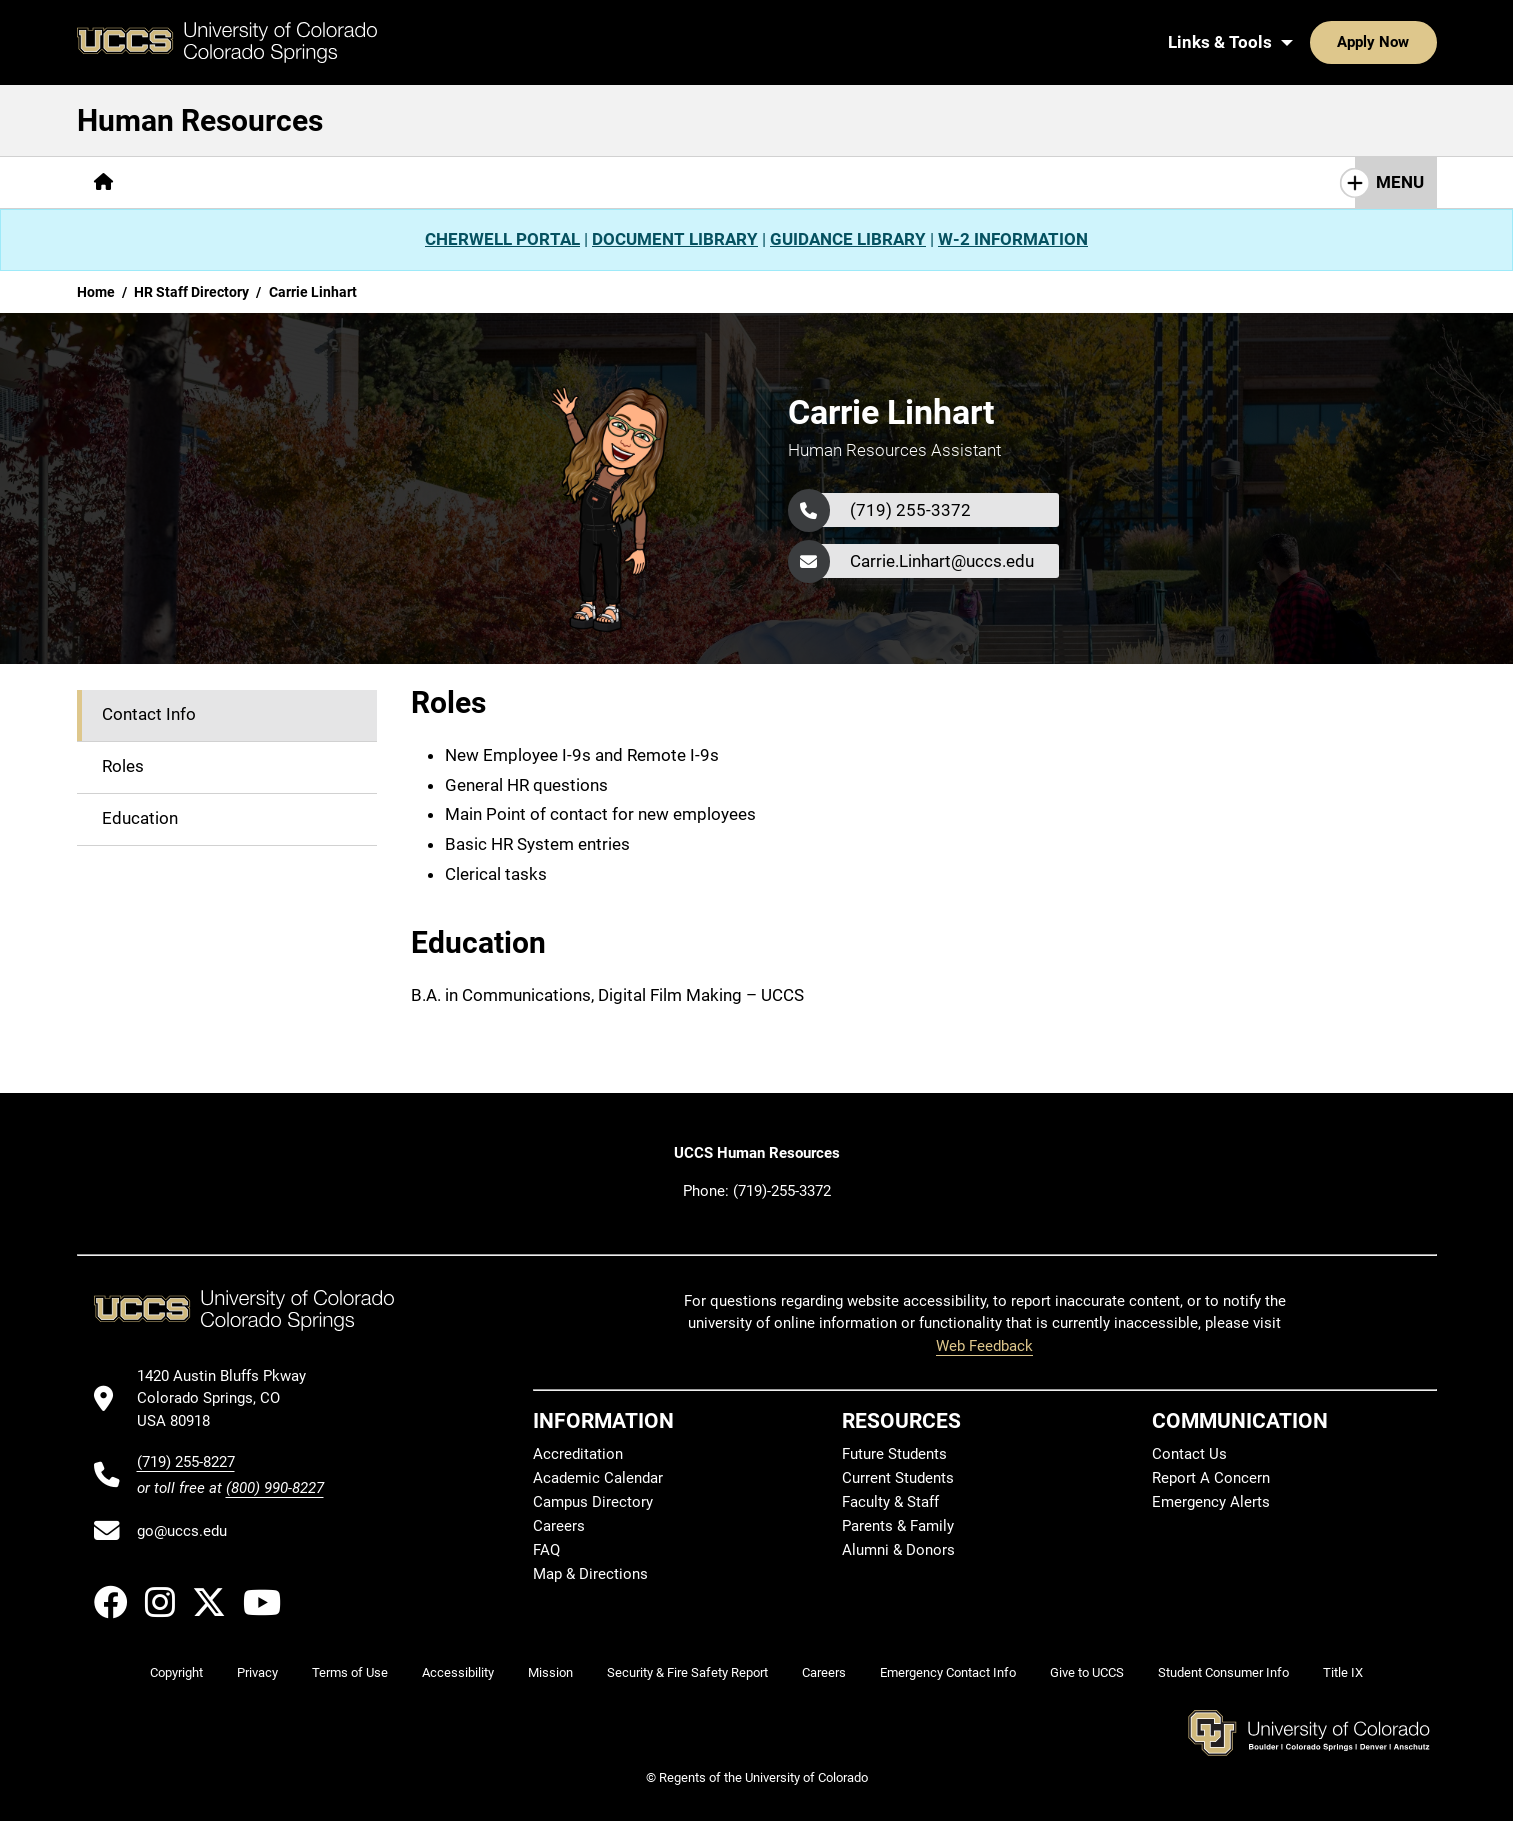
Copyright (176, 1672)
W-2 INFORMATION (1013, 239)
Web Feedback (984, 1346)
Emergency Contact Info (948, 1672)
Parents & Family (898, 1526)
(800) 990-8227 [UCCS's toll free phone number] (275, 1488)
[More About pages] (185, 182)
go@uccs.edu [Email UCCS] (182, 1531)
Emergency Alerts (1211, 1502)
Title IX (1343, 1672)
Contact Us (1189, 1454)
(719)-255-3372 (782, 1191)
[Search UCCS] (1414, 42)
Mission (550, 1672)
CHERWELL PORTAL (502, 239)
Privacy (257, 1672)
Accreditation (578, 1454)
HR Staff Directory (191, 292)
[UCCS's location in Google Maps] (230, 1398)
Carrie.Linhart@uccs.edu (942, 561)
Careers (559, 1526)
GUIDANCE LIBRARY (848, 239)
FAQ (546, 1550)
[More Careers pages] (301, 182)
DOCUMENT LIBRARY (675, 239)
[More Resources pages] (434, 182)
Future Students (894, 1454)
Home (96, 292)
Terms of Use (350, 1672)
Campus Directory (593, 1502)
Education (140, 818)
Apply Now (1312, 42)
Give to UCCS (1087, 1672)
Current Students (898, 1478)
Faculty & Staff (890, 1502)
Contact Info (149, 714)
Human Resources (200, 120)
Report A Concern (1211, 1478)
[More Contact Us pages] (581, 182)
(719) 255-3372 (910, 510)
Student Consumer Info (1223, 1672)
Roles (123, 766)
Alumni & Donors (898, 1550)
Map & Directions (590, 1574)
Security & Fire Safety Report (687, 1672)
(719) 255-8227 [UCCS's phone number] (186, 1462)
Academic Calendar (598, 1478)
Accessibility (458, 1672)
